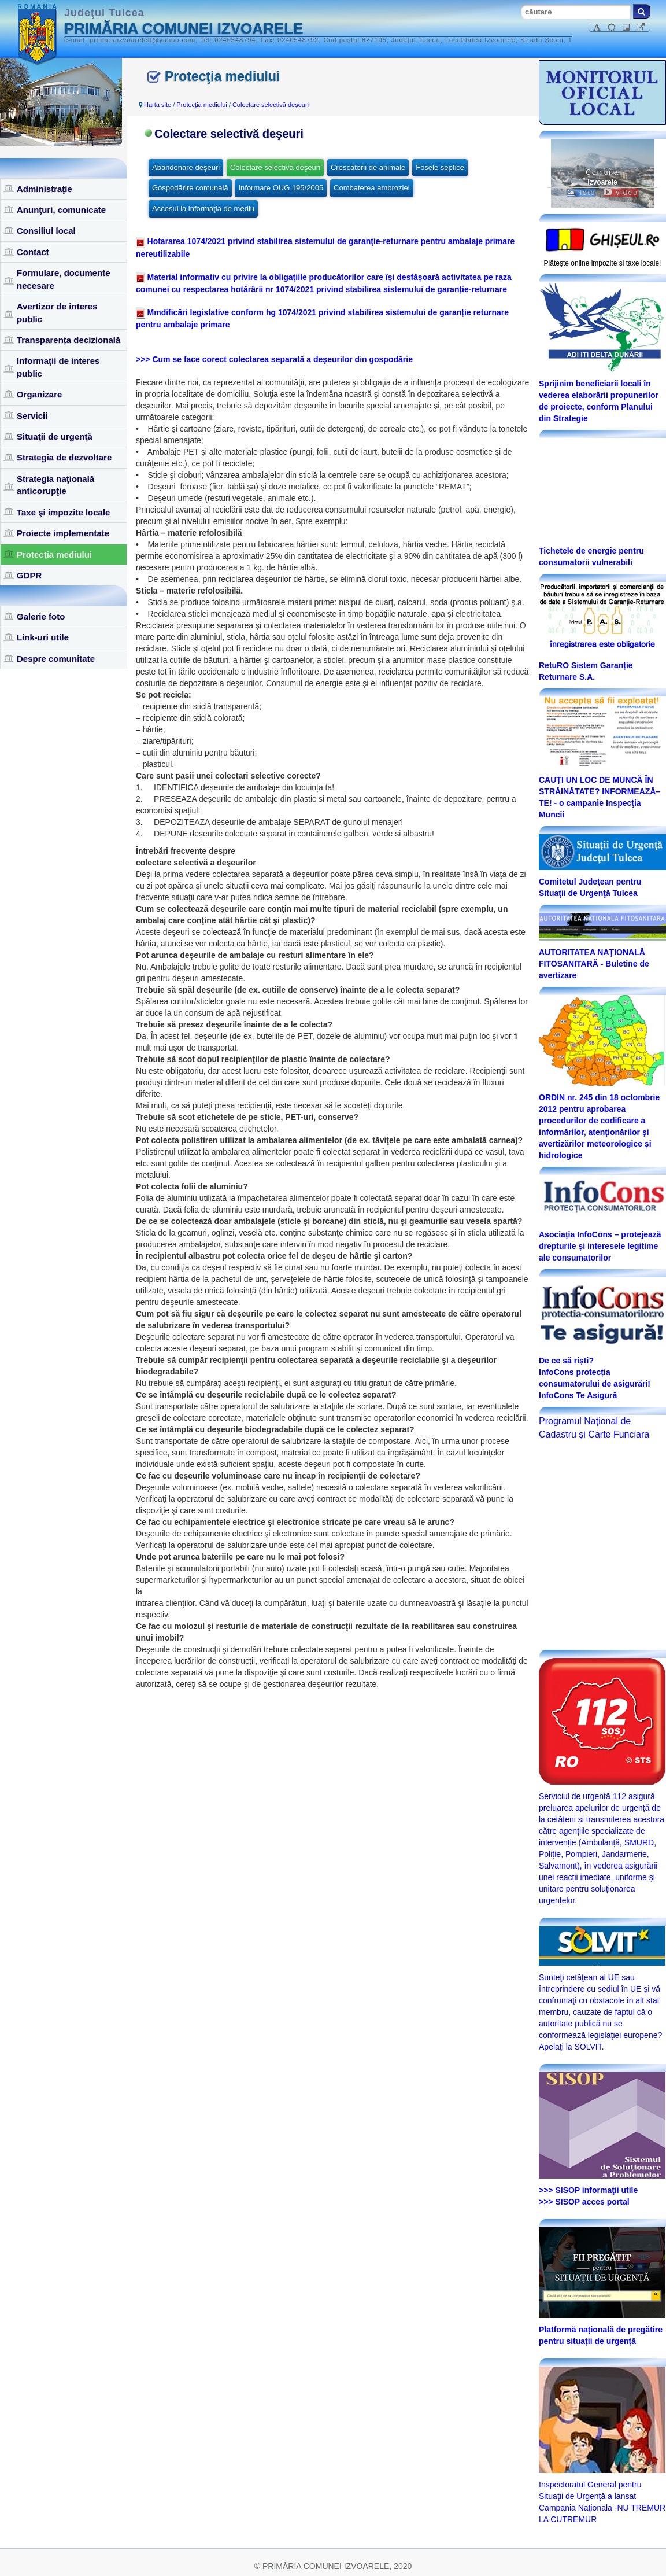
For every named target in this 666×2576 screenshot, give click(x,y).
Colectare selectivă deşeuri (270, 104)
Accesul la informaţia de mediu (203, 208)
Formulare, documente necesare (63, 279)
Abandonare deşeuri (186, 167)
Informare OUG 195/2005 (280, 187)
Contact (33, 252)
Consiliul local (46, 230)
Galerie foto (41, 616)
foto (581, 193)
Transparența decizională (68, 340)
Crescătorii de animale (368, 167)
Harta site (157, 104)
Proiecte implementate (63, 533)
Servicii (32, 416)
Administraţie (44, 189)
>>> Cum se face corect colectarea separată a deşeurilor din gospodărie (274, 359)
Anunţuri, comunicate (61, 210)
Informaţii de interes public (58, 367)
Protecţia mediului (54, 554)
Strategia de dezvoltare (64, 457)
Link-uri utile (43, 637)
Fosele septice (440, 167)
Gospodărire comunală (190, 187)
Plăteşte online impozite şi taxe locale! (602, 263)
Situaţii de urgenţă (54, 436)
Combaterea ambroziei (372, 187)
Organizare (39, 394)
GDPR (29, 575)
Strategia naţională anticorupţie (55, 485)
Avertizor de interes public (57, 312)
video (621, 193)
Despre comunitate (56, 659)
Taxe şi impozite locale (63, 512)
